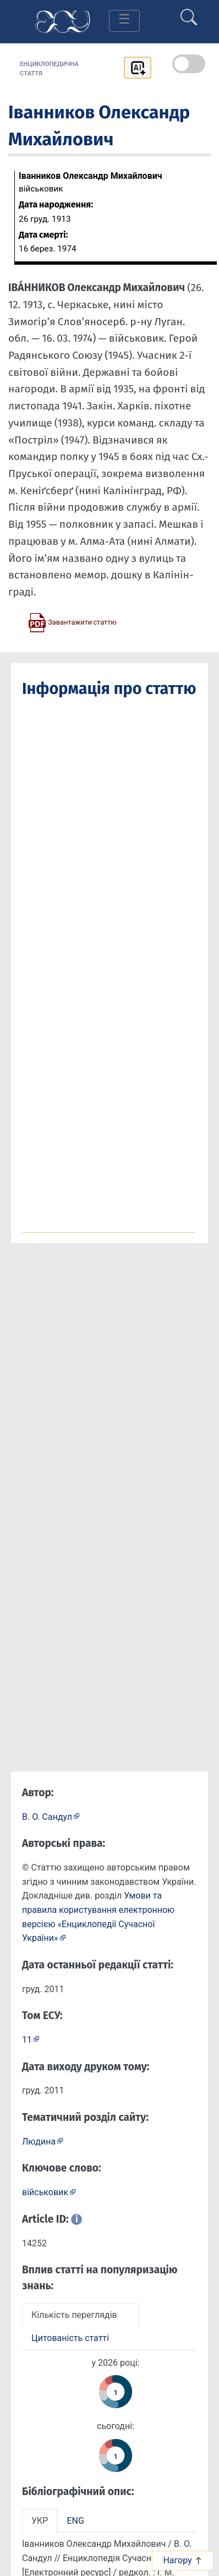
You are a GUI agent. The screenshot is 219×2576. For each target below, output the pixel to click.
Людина (39, 2141)
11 (27, 2039)
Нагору (182, 2560)
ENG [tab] (75, 2520)
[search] (188, 12)
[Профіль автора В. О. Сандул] (51, 1816)
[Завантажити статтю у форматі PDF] (72, 622)
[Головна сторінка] (63, 20)
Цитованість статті (70, 2338)
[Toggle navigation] (124, 21)
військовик (45, 2192)
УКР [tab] (39, 2520)
